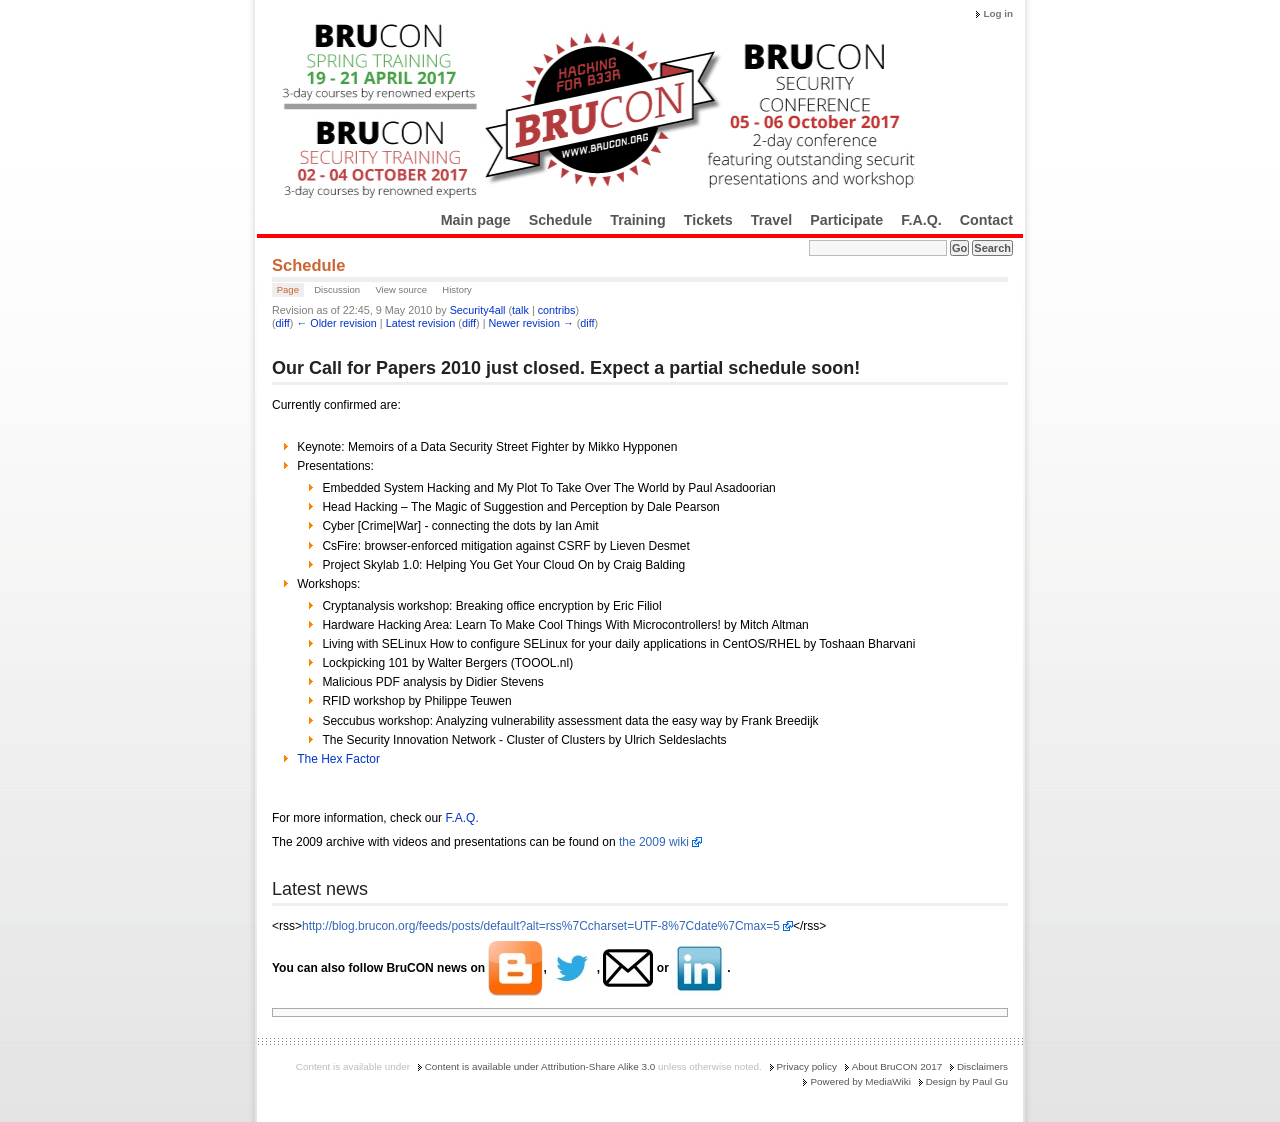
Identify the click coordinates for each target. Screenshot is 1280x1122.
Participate (846, 220)
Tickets (708, 220)
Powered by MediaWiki (860, 1081)
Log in (998, 13)
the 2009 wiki (654, 842)
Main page (476, 220)
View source (401, 289)
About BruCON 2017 (897, 1066)
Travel (771, 220)
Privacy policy (807, 1066)
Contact (986, 220)
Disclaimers (982, 1066)
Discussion (337, 289)
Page (288, 289)
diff (283, 323)
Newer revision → (531, 323)
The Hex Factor (338, 759)
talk (520, 310)
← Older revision (336, 323)
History (457, 289)
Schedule (561, 220)
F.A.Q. (921, 220)
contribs (557, 310)
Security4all (478, 310)
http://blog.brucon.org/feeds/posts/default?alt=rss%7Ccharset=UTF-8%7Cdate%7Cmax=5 (541, 926)
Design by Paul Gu (967, 1081)
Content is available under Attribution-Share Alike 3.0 (540, 1066)
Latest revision (421, 323)
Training (638, 220)
